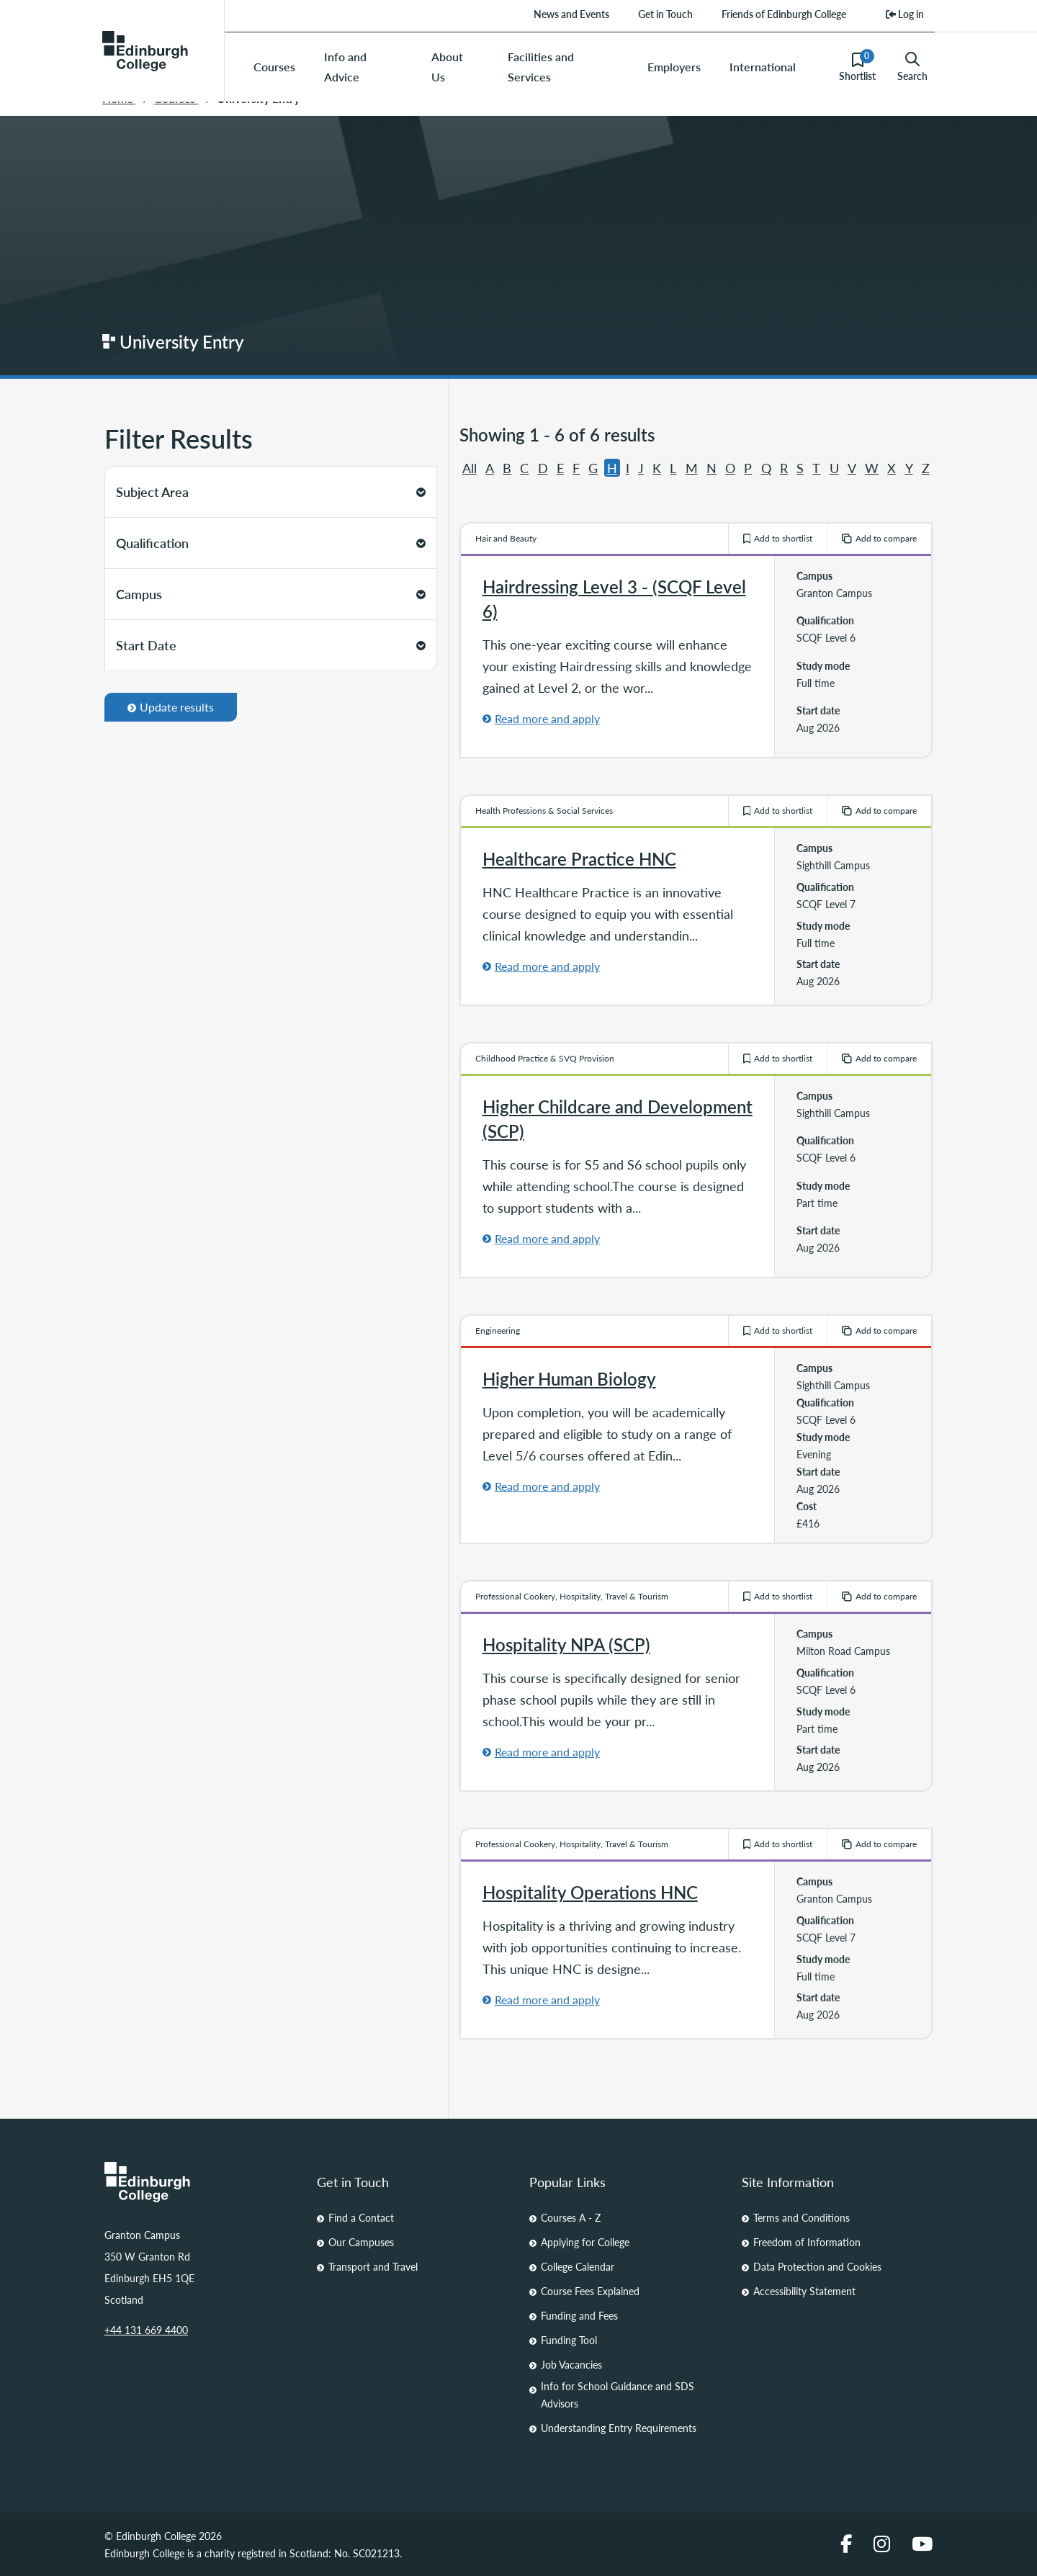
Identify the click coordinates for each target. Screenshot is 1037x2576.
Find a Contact (361, 2217)
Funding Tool (569, 2340)
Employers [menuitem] (674, 66)
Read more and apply (547, 718)
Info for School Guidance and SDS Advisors (617, 2394)
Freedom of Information (807, 2242)
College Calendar (577, 2266)
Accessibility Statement (804, 2291)
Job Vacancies (571, 2364)
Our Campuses (361, 2242)
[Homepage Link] (199, 2182)
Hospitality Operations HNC (590, 1892)
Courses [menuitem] (274, 66)
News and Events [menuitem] (571, 13)
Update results (170, 707)
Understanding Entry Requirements (618, 2427)
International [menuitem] (763, 66)
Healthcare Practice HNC (579, 858)
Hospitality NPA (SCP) (566, 1644)
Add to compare (879, 538)
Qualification (271, 543)
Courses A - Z (571, 2217)
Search (912, 67)
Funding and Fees (579, 2315)
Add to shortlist (778, 538)
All (469, 468)
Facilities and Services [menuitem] (541, 66)
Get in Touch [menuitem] (665, 13)
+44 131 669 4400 (146, 2330)
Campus (271, 594)
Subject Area (271, 492)
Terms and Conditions (801, 2217)
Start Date (271, 645)
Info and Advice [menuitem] (345, 66)
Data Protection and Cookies (817, 2266)
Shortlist (857, 66)
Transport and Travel (373, 2266)
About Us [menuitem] (447, 66)
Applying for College (585, 2242)
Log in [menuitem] (905, 13)
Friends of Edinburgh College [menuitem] (784, 13)
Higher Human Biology (569, 1378)
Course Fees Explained (590, 2291)
